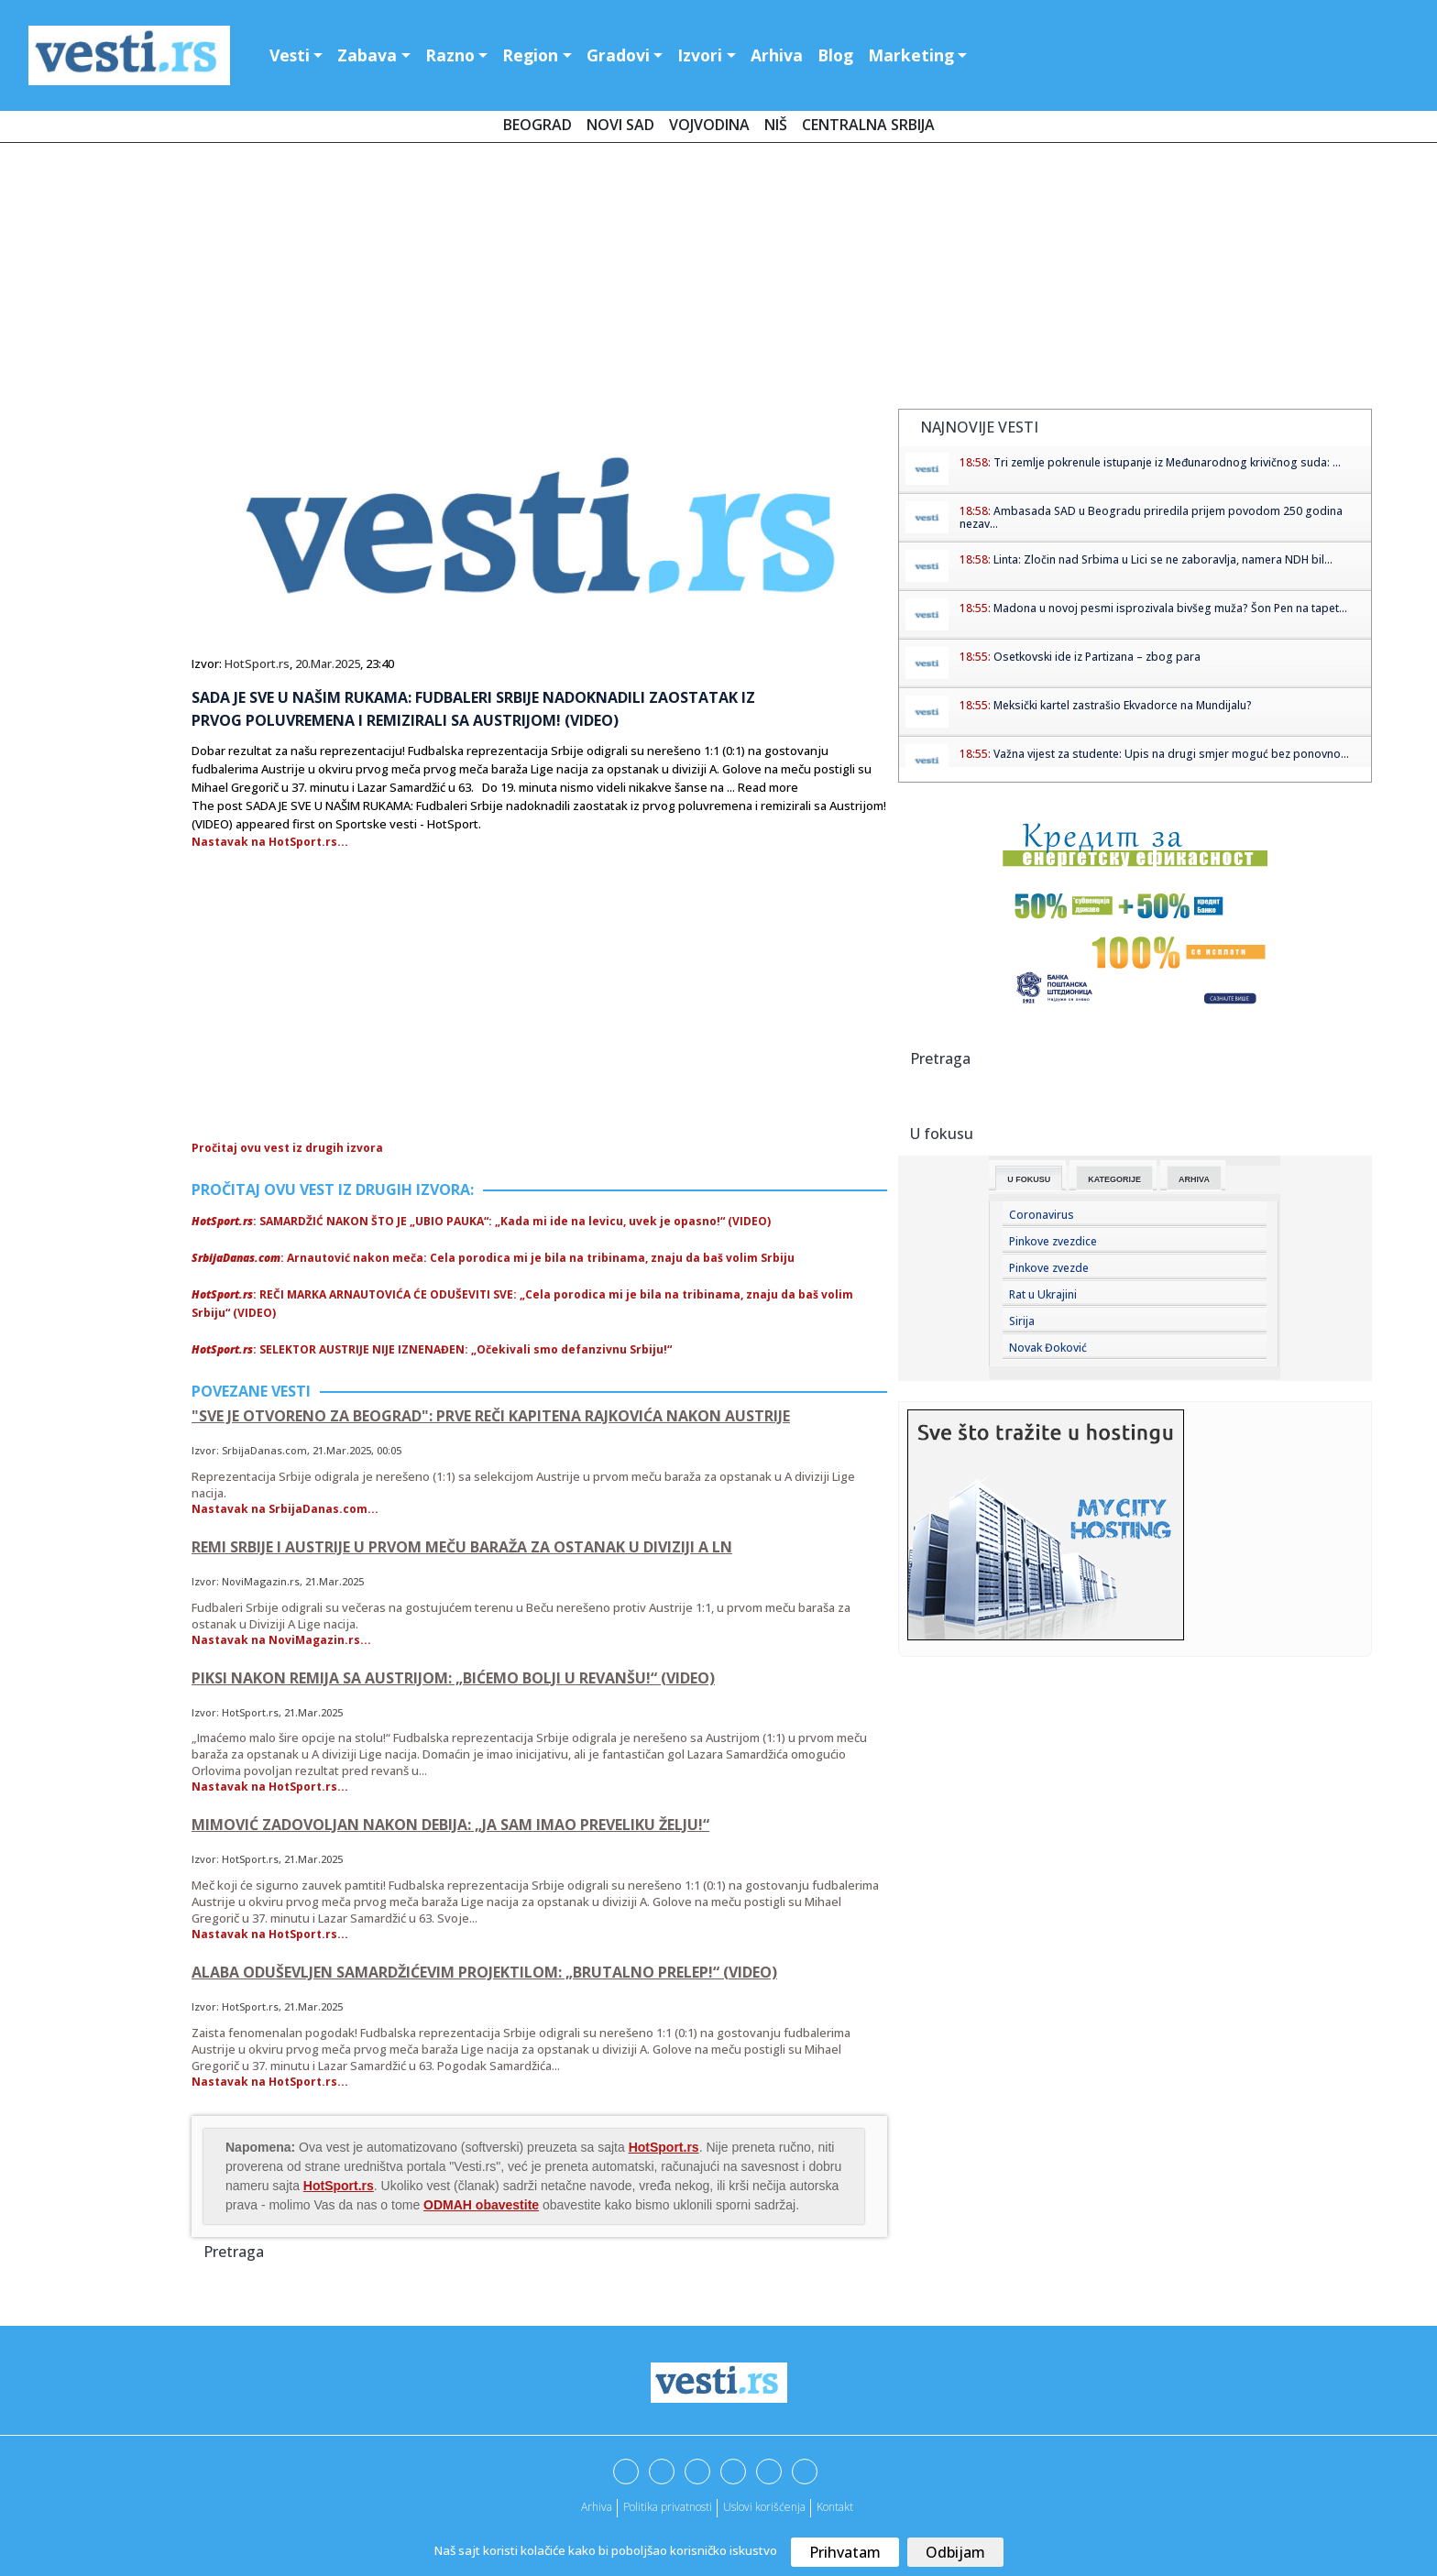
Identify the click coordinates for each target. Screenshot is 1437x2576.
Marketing (911, 55)
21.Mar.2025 (342, 1450)
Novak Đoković (1048, 1347)
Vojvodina (709, 125)
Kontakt (835, 2507)
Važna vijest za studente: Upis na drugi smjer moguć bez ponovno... (1171, 754)
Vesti (289, 55)
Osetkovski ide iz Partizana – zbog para (1097, 656)
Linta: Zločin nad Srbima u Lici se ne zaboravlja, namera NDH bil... (1163, 559)
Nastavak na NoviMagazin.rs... (281, 1640)
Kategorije (1114, 1179)
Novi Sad (620, 125)
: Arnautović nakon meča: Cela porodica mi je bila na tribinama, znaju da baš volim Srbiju (493, 1258)
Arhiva (777, 55)
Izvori (699, 55)
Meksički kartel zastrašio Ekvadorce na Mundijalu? (1122, 705)
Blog (835, 55)
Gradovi (618, 55)
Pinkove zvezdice (1053, 1241)
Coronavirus (1041, 1214)
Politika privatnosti (667, 2507)
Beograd (537, 125)
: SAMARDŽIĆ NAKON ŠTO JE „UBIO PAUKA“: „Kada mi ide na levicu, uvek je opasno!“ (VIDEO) (481, 1221)
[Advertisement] (718, 279)
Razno (450, 55)
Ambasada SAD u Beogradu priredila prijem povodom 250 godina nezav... (1151, 517)
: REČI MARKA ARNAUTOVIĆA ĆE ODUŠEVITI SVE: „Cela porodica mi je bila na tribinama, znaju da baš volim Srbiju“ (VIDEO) (522, 1304)
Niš (775, 125)
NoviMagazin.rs (261, 1581)
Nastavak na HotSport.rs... (270, 842)
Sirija (1022, 1321)
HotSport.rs (257, 663)
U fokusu (1028, 1179)
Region (530, 55)
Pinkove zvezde (1049, 1268)
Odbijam (955, 2552)
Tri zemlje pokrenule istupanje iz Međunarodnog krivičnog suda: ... (1167, 462)
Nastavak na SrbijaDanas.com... (285, 1509)
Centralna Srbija (868, 125)
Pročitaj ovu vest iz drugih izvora (287, 1148)
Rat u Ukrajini (1043, 1294)
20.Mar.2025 (327, 663)
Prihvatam (845, 2552)
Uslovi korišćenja (764, 2507)
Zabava (367, 55)
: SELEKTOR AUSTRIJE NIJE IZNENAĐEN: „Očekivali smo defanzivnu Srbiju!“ (432, 1349)
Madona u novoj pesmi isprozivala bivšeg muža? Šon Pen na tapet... (1170, 608)
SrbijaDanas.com (264, 1450)
